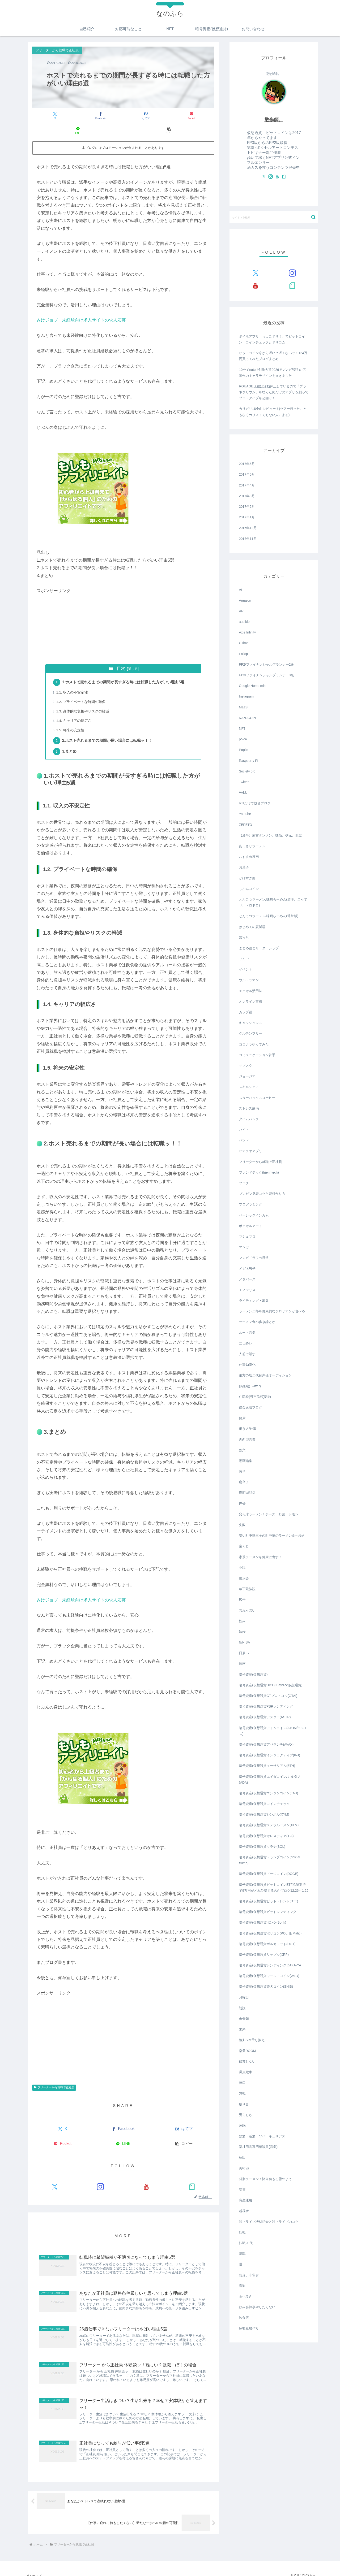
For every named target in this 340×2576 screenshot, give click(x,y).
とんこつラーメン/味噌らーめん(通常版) (268, 916)
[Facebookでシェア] (77, 115)
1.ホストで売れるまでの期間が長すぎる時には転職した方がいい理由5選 (124, 668)
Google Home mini (252, 686)
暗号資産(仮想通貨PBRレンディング (266, 1706)
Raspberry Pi (248, 761)
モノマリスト (249, 1290)
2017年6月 (247, 464)
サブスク (245, 1065)
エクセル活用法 (250, 991)
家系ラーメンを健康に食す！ (260, 1557)
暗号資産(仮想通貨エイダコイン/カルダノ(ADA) (270, 1779)
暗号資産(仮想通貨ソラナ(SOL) (262, 1846)
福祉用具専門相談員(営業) (258, 2147)
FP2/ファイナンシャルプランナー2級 (266, 664)
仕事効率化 (247, 1364)
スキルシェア (249, 1087)
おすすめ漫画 (249, 857)
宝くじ (244, 1546)
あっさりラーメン (252, 846)
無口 (242, 2083)
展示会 (244, 1578)
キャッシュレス (250, 1023)
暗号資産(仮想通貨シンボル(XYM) (264, 1814)
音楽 (242, 2286)
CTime (244, 643)
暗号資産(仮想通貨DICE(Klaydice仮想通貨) (270, 1685)
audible (244, 622)
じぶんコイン (249, 889)
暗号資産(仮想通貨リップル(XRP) (264, 1954)
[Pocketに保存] (138, 115)
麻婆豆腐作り (249, 2328)
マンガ (244, 1247)
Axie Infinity (247, 632)
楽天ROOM (247, 2051)
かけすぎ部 (247, 878)
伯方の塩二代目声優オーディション (265, 1375)
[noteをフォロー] (192, 2174)
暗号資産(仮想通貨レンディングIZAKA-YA (270, 1965)
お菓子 (244, 867)
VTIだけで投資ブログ (255, 803)
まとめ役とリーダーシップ (259, 948)
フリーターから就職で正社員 (54, 2075)
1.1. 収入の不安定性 (72, 678)
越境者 (244, 2211)
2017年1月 (247, 517)
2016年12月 (248, 528)
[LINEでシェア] (168, 115)
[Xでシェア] (47, 115)
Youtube (245, 814)
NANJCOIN (247, 718)
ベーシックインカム (254, 1215)
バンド (244, 1140)
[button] (198, 115)
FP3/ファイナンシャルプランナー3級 (266, 675)
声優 (242, 1503)
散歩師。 (273, 119)
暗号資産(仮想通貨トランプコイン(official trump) (269, 1860)
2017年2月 (247, 506)
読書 (242, 2189)
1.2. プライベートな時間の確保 (81, 688)
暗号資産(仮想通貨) (253, 1674)
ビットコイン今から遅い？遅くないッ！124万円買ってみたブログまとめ (273, 356)
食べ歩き (245, 2296)
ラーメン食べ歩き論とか (257, 1322)
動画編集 (245, 1461)
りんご (244, 959)
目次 (121, 653)
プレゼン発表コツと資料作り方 (262, 1194)
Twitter (244, 782)
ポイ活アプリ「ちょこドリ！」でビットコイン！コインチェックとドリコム (272, 339)
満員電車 (245, 2072)
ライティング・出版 (254, 1300)
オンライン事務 (250, 1001)
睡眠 (242, 2125)
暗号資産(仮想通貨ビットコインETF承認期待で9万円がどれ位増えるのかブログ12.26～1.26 (273, 1887)
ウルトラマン (249, 980)
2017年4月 (247, 485)
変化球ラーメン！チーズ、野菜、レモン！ (270, 1514)
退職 (242, 2253)
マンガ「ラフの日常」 (255, 1258)
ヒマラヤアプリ (250, 1151)
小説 (242, 1568)
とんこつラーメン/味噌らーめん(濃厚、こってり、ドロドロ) (273, 902)
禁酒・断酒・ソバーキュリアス (262, 2136)
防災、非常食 (249, 2275)
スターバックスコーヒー (257, 1098)
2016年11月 (248, 539)
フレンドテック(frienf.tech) (259, 1172)
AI (240, 590)
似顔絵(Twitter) (250, 1386)
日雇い (244, 1653)
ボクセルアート (250, 1226)
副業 (242, 1450)
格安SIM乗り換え (252, 2040)
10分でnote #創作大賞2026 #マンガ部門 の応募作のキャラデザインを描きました (272, 372)
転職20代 (246, 2243)
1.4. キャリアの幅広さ (74, 707)
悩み (242, 1621)
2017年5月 (247, 474)
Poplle (243, 750)
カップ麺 (245, 1012)
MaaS (243, 707)
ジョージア (247, 1076)
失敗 (242, 1525)
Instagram (246, 696)
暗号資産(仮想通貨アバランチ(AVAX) (266, 1744)
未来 (242, 2029)
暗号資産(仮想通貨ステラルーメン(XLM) (269, 1825)
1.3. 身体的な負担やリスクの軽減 (83, 697)
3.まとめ (70, 739)
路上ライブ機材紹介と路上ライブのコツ (268, 2222)
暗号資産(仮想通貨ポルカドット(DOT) (267, 1944)
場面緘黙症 (247, 1493)
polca (243, 739)
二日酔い (245, 1343)
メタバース (247, 1279)
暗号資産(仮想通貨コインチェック (264, 1804)
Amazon (245, 600)
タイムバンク (249, 1119)
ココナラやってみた (254, 1044)
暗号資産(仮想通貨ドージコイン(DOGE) (268, 1874)
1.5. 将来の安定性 (71, 717)
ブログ (244, 1183)
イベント (245, 969)
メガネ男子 (247, 1269)
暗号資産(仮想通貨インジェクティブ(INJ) (269, 1755)
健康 (242, 1418)
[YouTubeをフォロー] (146, 2174)
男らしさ (245, 2115)
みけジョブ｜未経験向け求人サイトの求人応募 (81, 305)
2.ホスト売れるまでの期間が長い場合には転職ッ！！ (108, 727)
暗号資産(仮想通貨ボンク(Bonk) (262, 1922)
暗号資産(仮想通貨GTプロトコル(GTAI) (268, 1696)
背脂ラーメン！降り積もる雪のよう (265, 2179)
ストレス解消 (249, 1108)
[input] (274, 217)
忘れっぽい (247, 1610)
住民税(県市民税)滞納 (255, 1397)
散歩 (242, 1632)
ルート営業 (247, 1333)
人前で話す (247, 1354)
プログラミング (250, 1204)
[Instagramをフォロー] (100, 2174)
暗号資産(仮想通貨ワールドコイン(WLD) (269, 1976)
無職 (242, 2093)
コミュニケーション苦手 (257, 1055)
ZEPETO (245, 825)
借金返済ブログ (250, 1407)
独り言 (244, 2104)
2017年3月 (247, 496)
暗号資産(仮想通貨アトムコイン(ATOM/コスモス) (273, 1731)
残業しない (247, 2061)
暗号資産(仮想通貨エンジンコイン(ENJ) (268, 1793)
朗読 (242, 2008)
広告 (242, 1599)
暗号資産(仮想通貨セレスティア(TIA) (266, 1836)
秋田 (242, 2157)
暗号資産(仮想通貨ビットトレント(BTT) (268, 1901)
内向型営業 (247, 1439)
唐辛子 (244, 1482)
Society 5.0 (247, 771)
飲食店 (244, 2318)
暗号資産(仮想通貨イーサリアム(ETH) (267, 1766)
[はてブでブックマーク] (108, 115)
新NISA (244, 1642)
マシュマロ (247, 1236)
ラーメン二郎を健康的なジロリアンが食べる (272, 1311)
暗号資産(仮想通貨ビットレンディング (267, 1912)
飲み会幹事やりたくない (257, 2307)
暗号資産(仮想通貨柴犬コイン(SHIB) (266, 1986)
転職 (242, 2232)
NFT (242, 728)
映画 (242, 1663)
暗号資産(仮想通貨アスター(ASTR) (265, 1717)
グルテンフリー (250, 1033)
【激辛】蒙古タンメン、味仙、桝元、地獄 (270, 835)
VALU (243, 792)
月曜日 (244, 1997)
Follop (243, 654)
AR (241, 611)
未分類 (244, 2019)
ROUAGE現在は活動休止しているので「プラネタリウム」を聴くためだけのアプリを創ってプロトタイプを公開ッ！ (273, 392)
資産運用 (245, 2200)
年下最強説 (247, 1589)
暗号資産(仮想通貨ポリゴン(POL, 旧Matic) (270, 1933)
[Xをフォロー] (54, 2174)
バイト (244, 1130)
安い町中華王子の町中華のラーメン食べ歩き (272, 1535)
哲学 (242, 1471)
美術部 (244, 2168)
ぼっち (244, 937)
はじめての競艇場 (252, 927)
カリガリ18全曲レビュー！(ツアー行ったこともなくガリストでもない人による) (272, 411)
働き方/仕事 (247, 1429)
